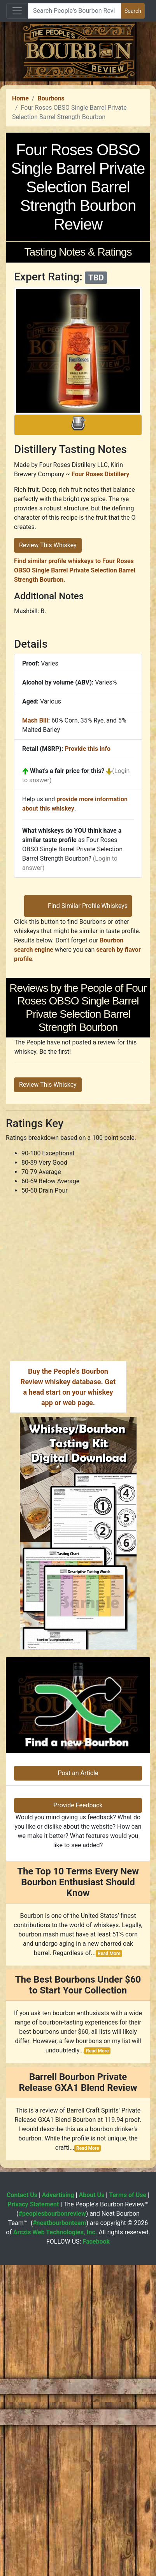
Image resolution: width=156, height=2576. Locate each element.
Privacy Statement (33, 2515)
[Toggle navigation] (17, 11)
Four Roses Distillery (100, 629)
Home (20, 254)
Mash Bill (35, 876)
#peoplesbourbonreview (52, 2524)
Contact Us (22, 2506)
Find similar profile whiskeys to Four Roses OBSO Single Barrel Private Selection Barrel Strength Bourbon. (74, 726)
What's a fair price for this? (67, 926)
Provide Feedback (77, 2116)
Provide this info (87, 904)
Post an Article (78, 2084)
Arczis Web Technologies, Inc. (55, 2543)
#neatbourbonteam (59, 2534)
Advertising (58, 2506)
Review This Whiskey (48, 700)
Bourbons (50, 254)
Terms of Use (127, 2506)
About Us (91, 2506)
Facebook (96, 2552)
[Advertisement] (78, 159)
